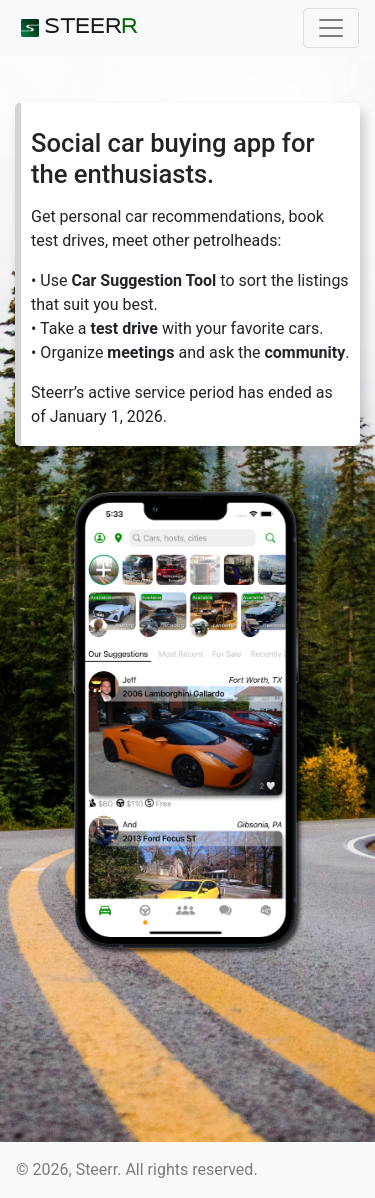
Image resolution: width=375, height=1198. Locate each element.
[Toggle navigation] (331, 28)
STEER (76, 28)
